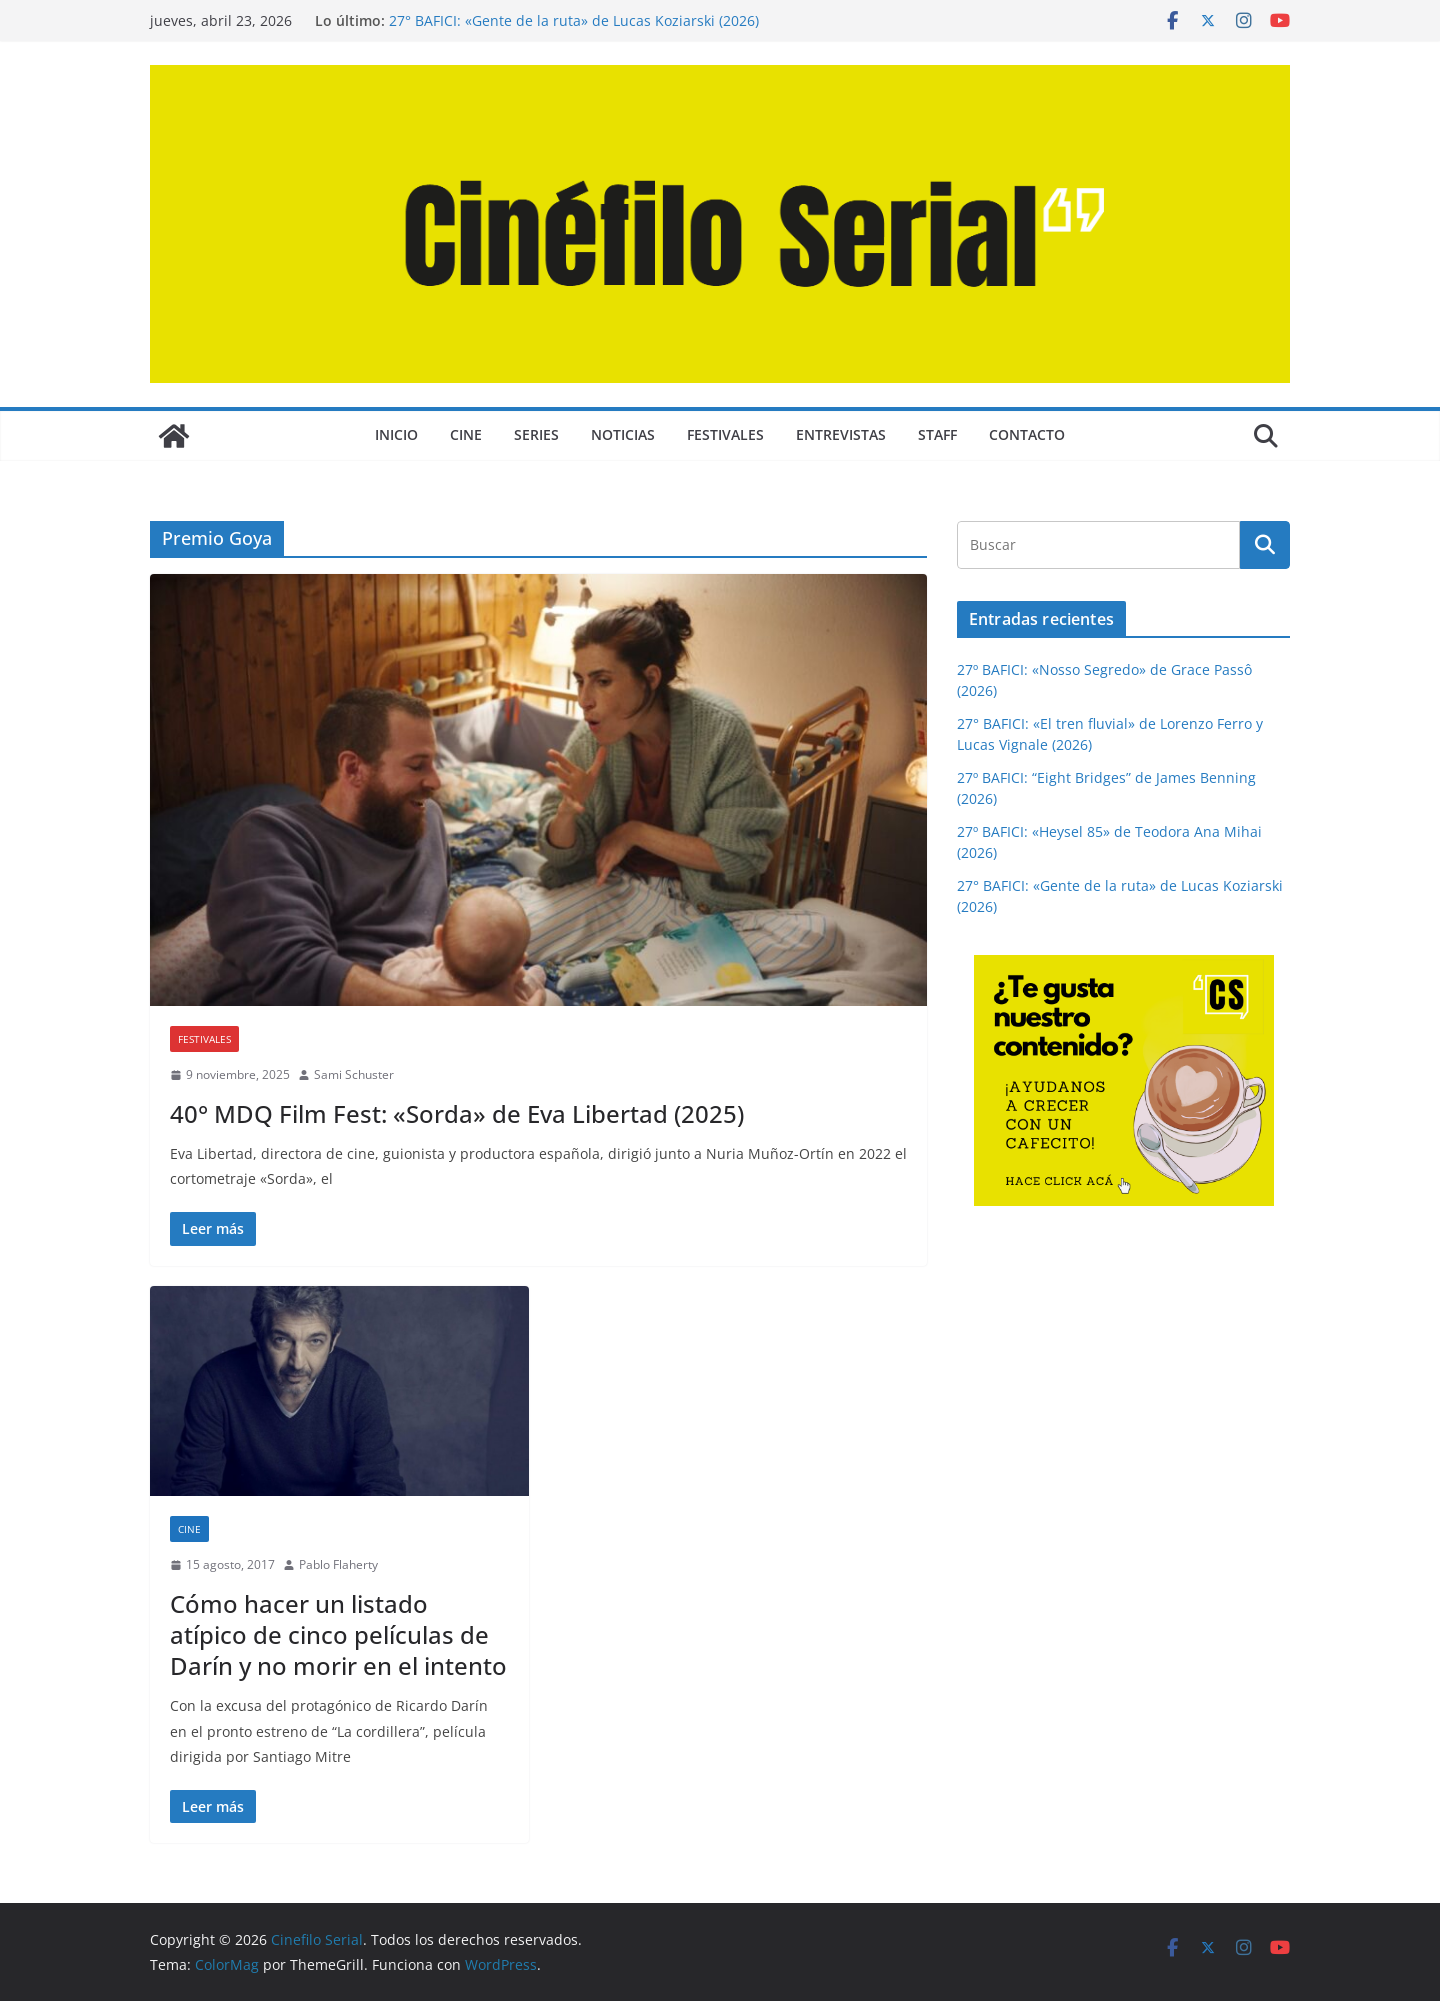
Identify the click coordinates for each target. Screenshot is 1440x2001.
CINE (466, 434)
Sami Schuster (354, 1074)
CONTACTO (1027, 434)
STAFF (937, 434)
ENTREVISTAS (841, 434)
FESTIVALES (725, 434)
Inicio (396, 434)
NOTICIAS (623, 434)
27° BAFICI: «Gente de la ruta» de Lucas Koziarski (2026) (574, 20)
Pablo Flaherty (338, 1564)
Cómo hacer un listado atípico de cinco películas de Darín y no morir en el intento (338, 1634)
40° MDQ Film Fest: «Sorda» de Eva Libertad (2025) (457, 1113)
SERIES (536, 434)
